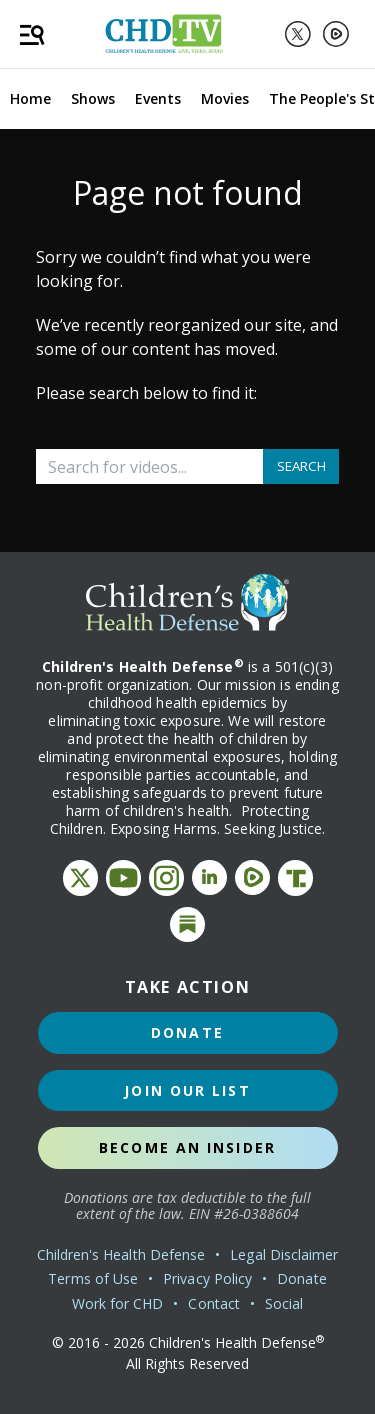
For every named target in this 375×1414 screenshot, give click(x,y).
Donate (187, 1032)
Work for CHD (118, 1303)
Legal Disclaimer (284, 1254)
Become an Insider (187, 1147)
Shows (93, 98)
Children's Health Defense (121, 1254)
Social (284, 1303)
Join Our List (187, 1090)
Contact (214, 1303)
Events (158, 98)
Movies (225, 98)
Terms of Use (93, 1278)
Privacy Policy (207, 1278)
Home (30, 98)
